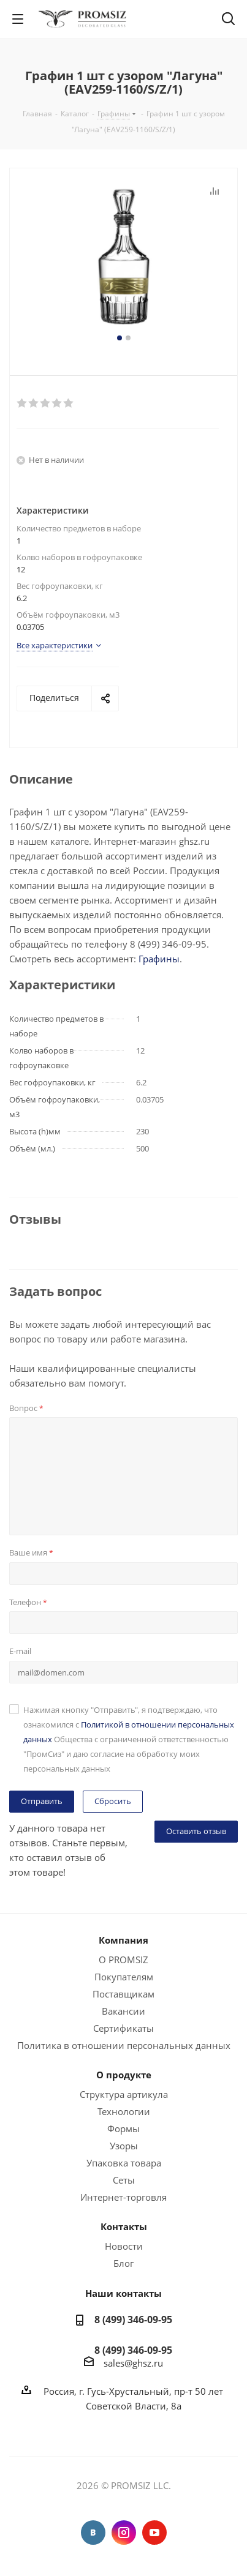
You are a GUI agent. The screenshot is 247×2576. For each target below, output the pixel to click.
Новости (124, 2246)
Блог (123, 2263)
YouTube (154, 2532)
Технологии (123, 2111)
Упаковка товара (123, 2163)
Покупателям (123, 1977)
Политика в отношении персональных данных (123, 2045)
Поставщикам (123, 1994)
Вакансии (123, 2011)
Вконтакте (93, 2532)
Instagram (124, 2532)
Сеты (124, 2180)
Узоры (124, 2146)
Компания (123, 1940)
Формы (123, 2128)
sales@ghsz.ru (133, 2363)
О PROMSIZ (123, 1959)
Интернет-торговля (123, 2197)
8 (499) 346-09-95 (133, 2319)
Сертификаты (123, 2028)
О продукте (123, 2075)
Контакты (124, 2226)
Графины (159, 959)
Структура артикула (124, 2094)
